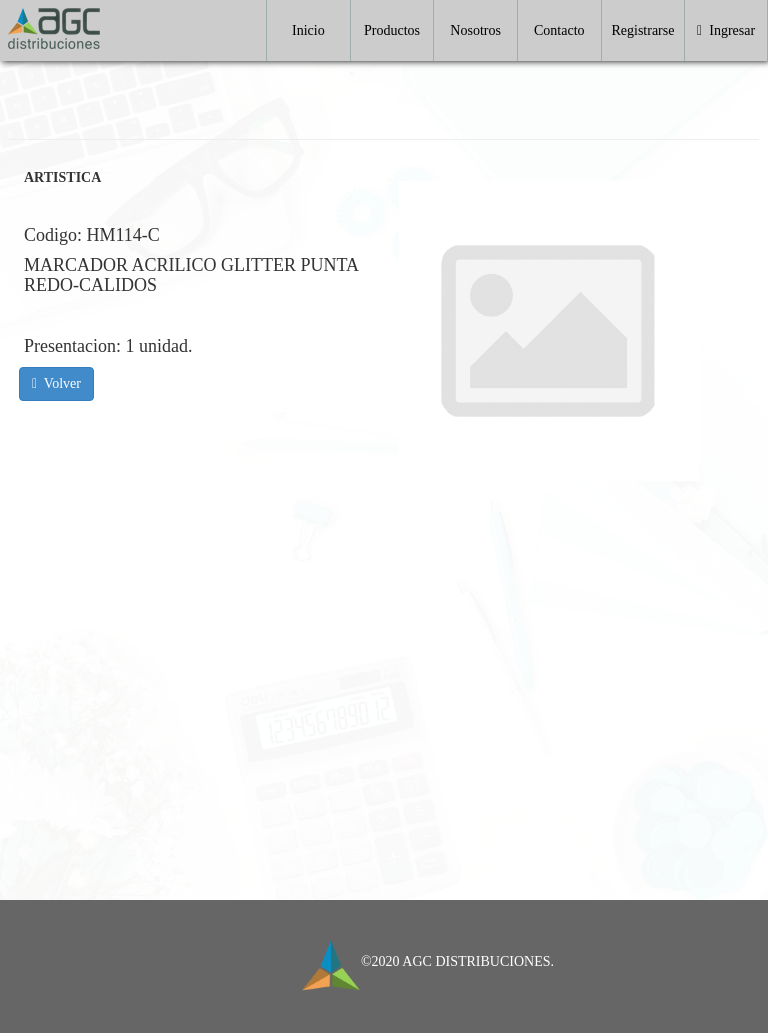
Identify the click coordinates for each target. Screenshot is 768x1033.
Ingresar (726, 30)
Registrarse (642, 30)
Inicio (308, 30)
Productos (392, 30)
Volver (56, 383)
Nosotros (475, 30)
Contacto (559, 30)
